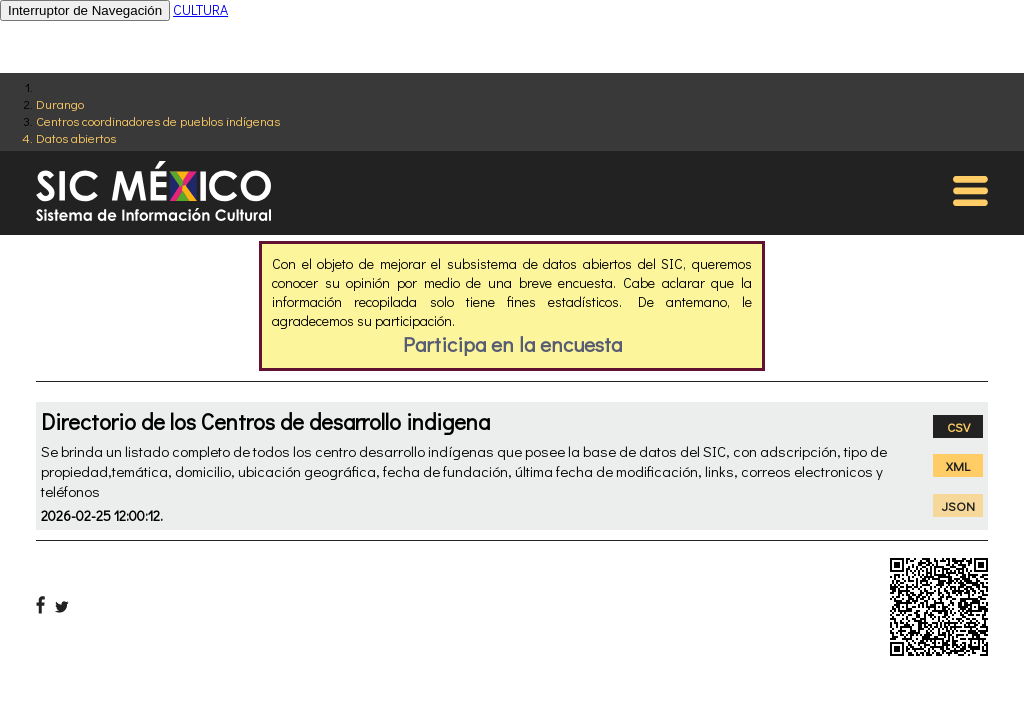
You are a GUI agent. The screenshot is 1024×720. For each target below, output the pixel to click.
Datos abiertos (76, 137)
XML (958, 465)
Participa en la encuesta (512, 344)
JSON (958, 505)
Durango (60, 103)
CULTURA (200, 9)
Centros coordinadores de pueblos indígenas (158, 120)
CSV (958, 426)
